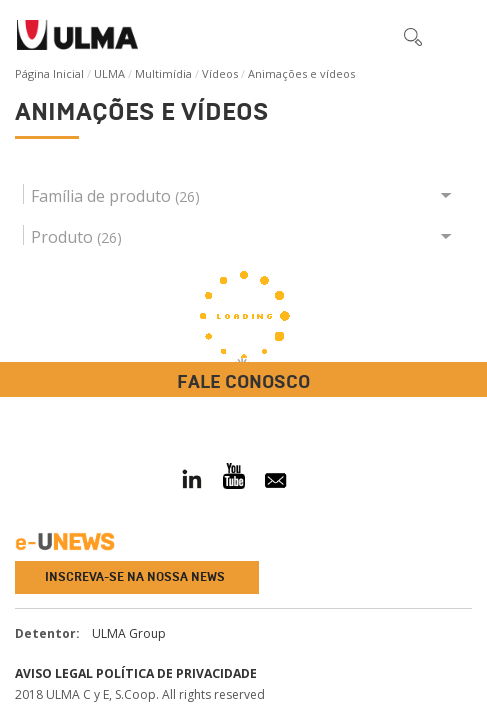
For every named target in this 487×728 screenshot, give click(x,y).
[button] (371, 36)
